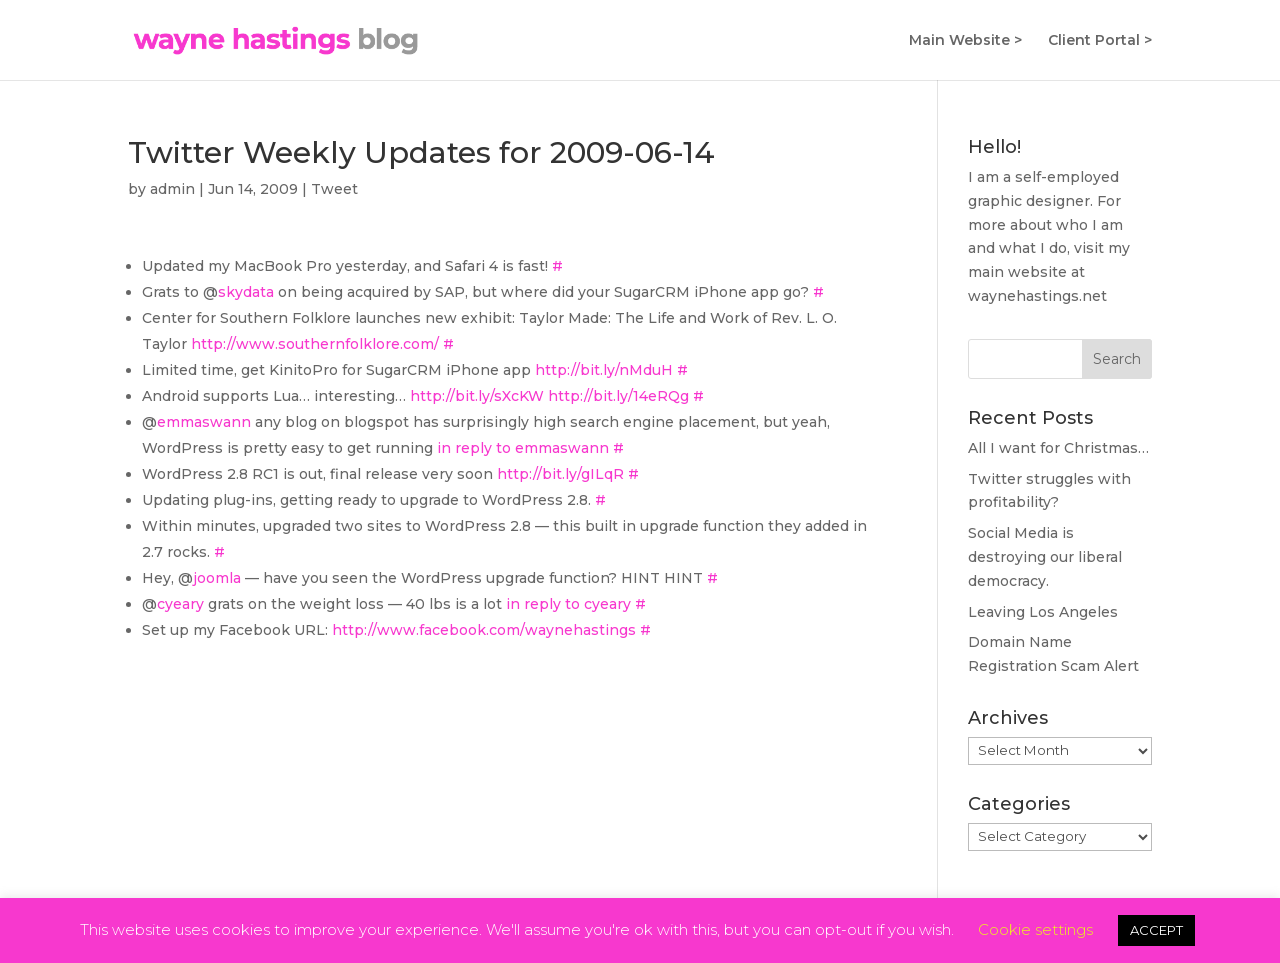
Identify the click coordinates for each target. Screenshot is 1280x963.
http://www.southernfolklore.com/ (315, 344)
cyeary (180, 604)
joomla (217, 578)
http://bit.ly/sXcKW (477, 396)
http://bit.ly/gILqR (560, 474)
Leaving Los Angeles (1043, 612)
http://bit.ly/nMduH (604, 370)
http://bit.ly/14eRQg (618, 396)
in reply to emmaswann (523, 448)
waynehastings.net (1037, 296)
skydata (246, 292)
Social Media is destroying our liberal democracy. (1045, 557)
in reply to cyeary (568, 604)
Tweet (334, 189)
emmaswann (204, 422)
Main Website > (965, 41)
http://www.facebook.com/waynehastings (484, 630)
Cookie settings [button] (1035, 929)
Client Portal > (1100, 41)
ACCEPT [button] (1156, 930)
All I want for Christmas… (1058, 448)
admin (172, 189)
